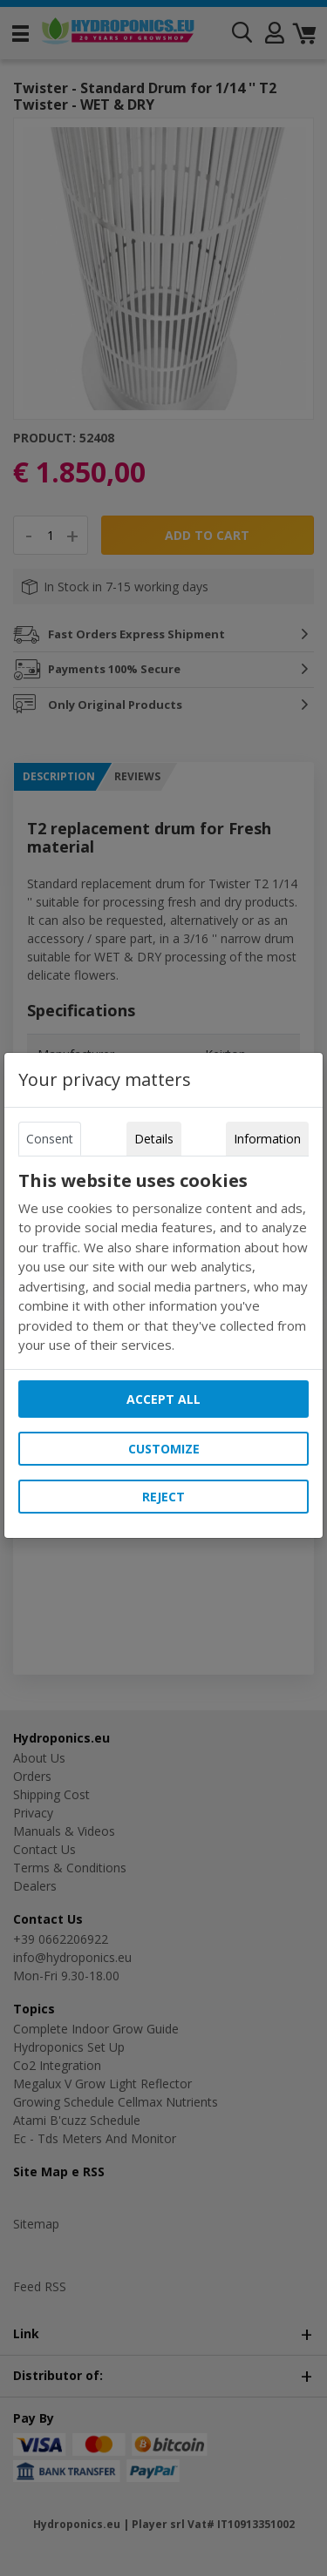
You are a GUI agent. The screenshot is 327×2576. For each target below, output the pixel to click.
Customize (164, 1448)
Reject (163, 1496)
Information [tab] (267, 1138)
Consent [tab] (49, 1138)
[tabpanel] (164, 1262)
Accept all (163, 1399)
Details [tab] (154, 1138)
